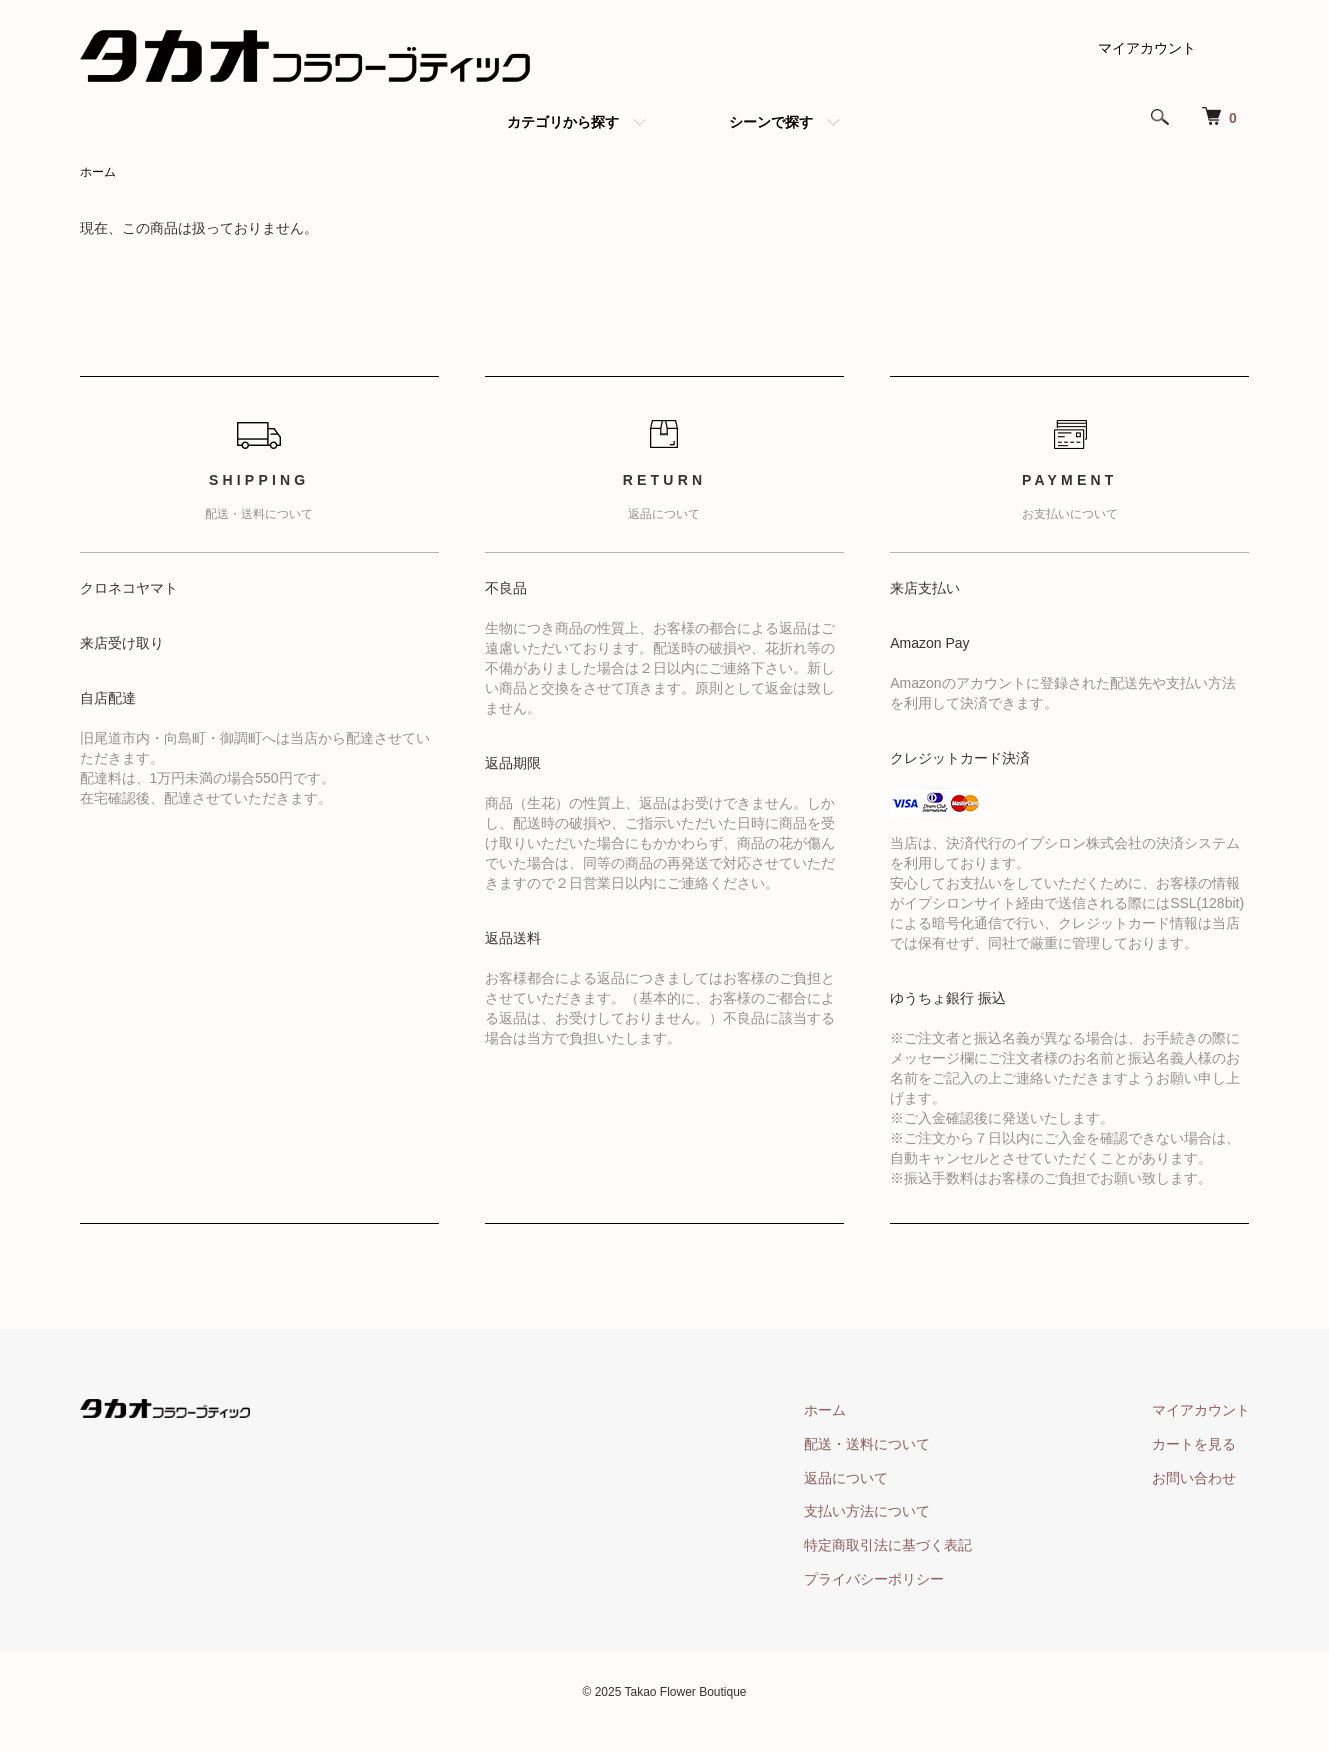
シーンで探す (771, 122)
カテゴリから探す (563, 122)
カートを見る (1194, 1444)
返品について (846, 1478)
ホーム (98, 172)
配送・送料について (867, 1444)
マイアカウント (1147, 48)
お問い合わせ (1194, 1478)
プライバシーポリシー (874, 1579)
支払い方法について (867, 1511)
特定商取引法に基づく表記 (888, 1545)
